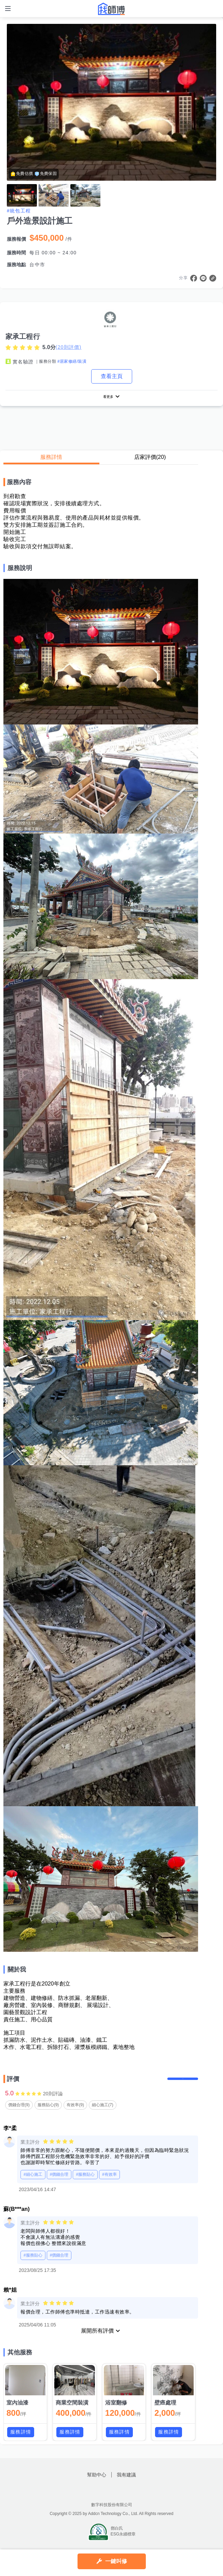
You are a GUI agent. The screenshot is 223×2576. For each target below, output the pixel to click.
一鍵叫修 (116, 2561)
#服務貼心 (85, 2183)
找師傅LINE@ (120, 2499)
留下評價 (183, 2084)
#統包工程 (19, 210)
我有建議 (126, 2483)
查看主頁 (112, 376)
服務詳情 (51, 459)
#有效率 (109, 2183)
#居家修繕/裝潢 (71, 361)
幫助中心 (96, 2483)
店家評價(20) (150, 459)
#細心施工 (33, 2183)
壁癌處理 (165, 2411)
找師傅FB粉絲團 (103, 2499)
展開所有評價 (97, 2340)
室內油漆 (17, 2411)
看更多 (108, 398)
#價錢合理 (59, 2183)
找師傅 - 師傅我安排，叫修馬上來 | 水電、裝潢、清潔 (111, 9)
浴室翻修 (116, 2411)
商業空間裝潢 (72, 2411)
